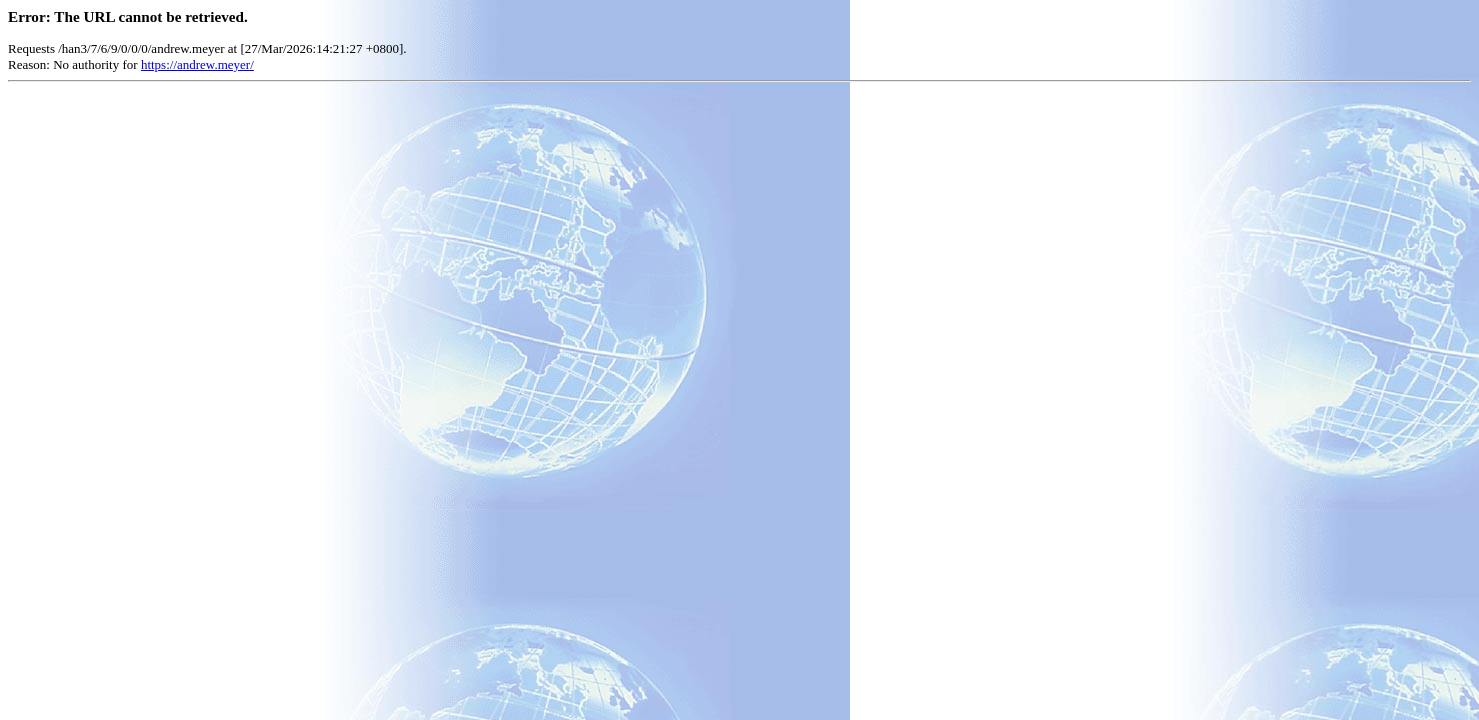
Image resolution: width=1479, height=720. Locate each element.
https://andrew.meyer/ (197, 64)
